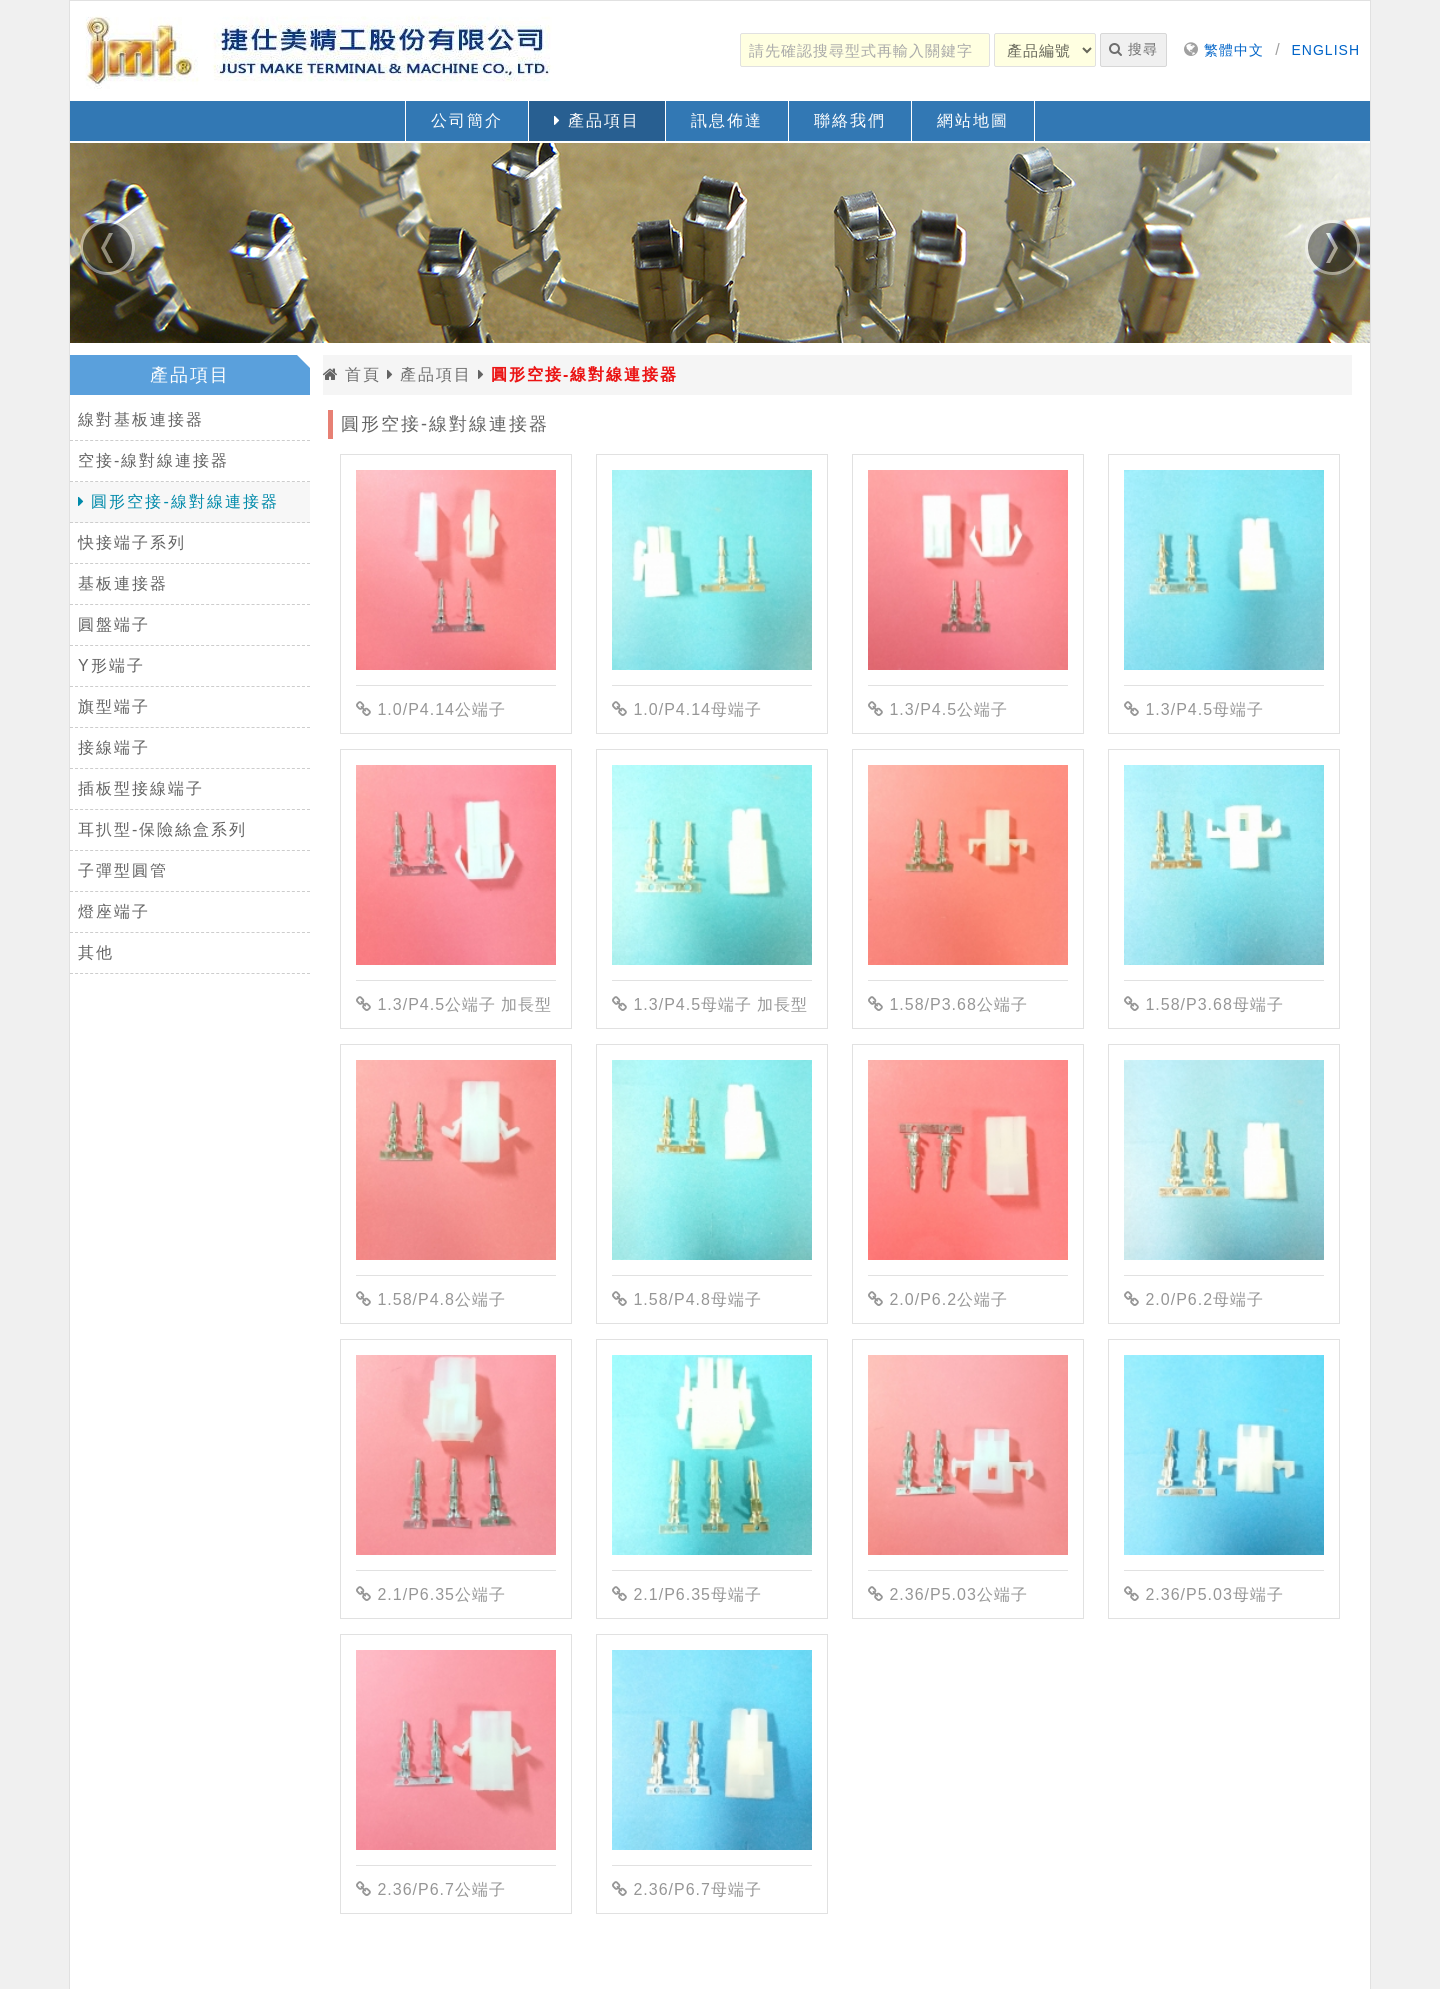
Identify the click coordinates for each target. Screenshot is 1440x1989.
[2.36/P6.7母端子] (712, 1750)
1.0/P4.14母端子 (687, 709)
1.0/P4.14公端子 (431, 709)
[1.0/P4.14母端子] (712, 570)
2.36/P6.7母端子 (687, 1889)
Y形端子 (111, 665)
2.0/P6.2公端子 (938, 1299)
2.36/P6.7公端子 (431, 1889)
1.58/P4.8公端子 (431, 1299)
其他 (96, 952)
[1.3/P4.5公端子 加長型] (456, 865)
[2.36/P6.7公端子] (456, 1750)
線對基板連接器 (141, 419)
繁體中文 (1234, 50)
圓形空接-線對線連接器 (178, 501)
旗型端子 (114, 706)
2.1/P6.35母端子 (687, 1594)
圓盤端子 (114, 624)
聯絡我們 (850, 120)
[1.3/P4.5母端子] (1224, 570)
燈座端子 (114, 911)
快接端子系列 (132, 542)
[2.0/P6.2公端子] (968, 1160)
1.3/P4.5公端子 (938, 709)
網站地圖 (973, 120)
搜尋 (1133, 49)
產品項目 (596, 120)
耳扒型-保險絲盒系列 (162, 829)
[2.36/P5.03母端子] (1224, 1455)
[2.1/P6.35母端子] (712, 1455)
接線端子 (114, 747)
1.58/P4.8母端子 (687, 1299)
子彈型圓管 (123, 870)
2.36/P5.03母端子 (1204, 1594)
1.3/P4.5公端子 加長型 (454, 1004)
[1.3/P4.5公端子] (968, 570)
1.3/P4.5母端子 (1194, 709)
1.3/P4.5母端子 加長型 (710, 1004)
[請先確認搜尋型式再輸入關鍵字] (865, 50)
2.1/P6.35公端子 (431, 1594)
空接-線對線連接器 (153, 460)
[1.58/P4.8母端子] (712, 1160)
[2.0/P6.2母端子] (1224, 1160)
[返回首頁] (320, 51)
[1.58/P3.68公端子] (968, 865)
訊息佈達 (727, 120)
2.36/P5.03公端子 (948, 1594)
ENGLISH (1326, 50)
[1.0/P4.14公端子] (456, 570)
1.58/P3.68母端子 (1204, 1004)
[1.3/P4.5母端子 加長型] (712, 865)
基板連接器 (123, 583)
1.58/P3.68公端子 (948, 1004)
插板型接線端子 (141, 788)
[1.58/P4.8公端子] (456, 1160)
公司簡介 (467, 120)
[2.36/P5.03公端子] (968, 1455)
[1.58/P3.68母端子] (1224, 865)
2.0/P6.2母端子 (1194, 1299)
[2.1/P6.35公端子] (456, 1455)
